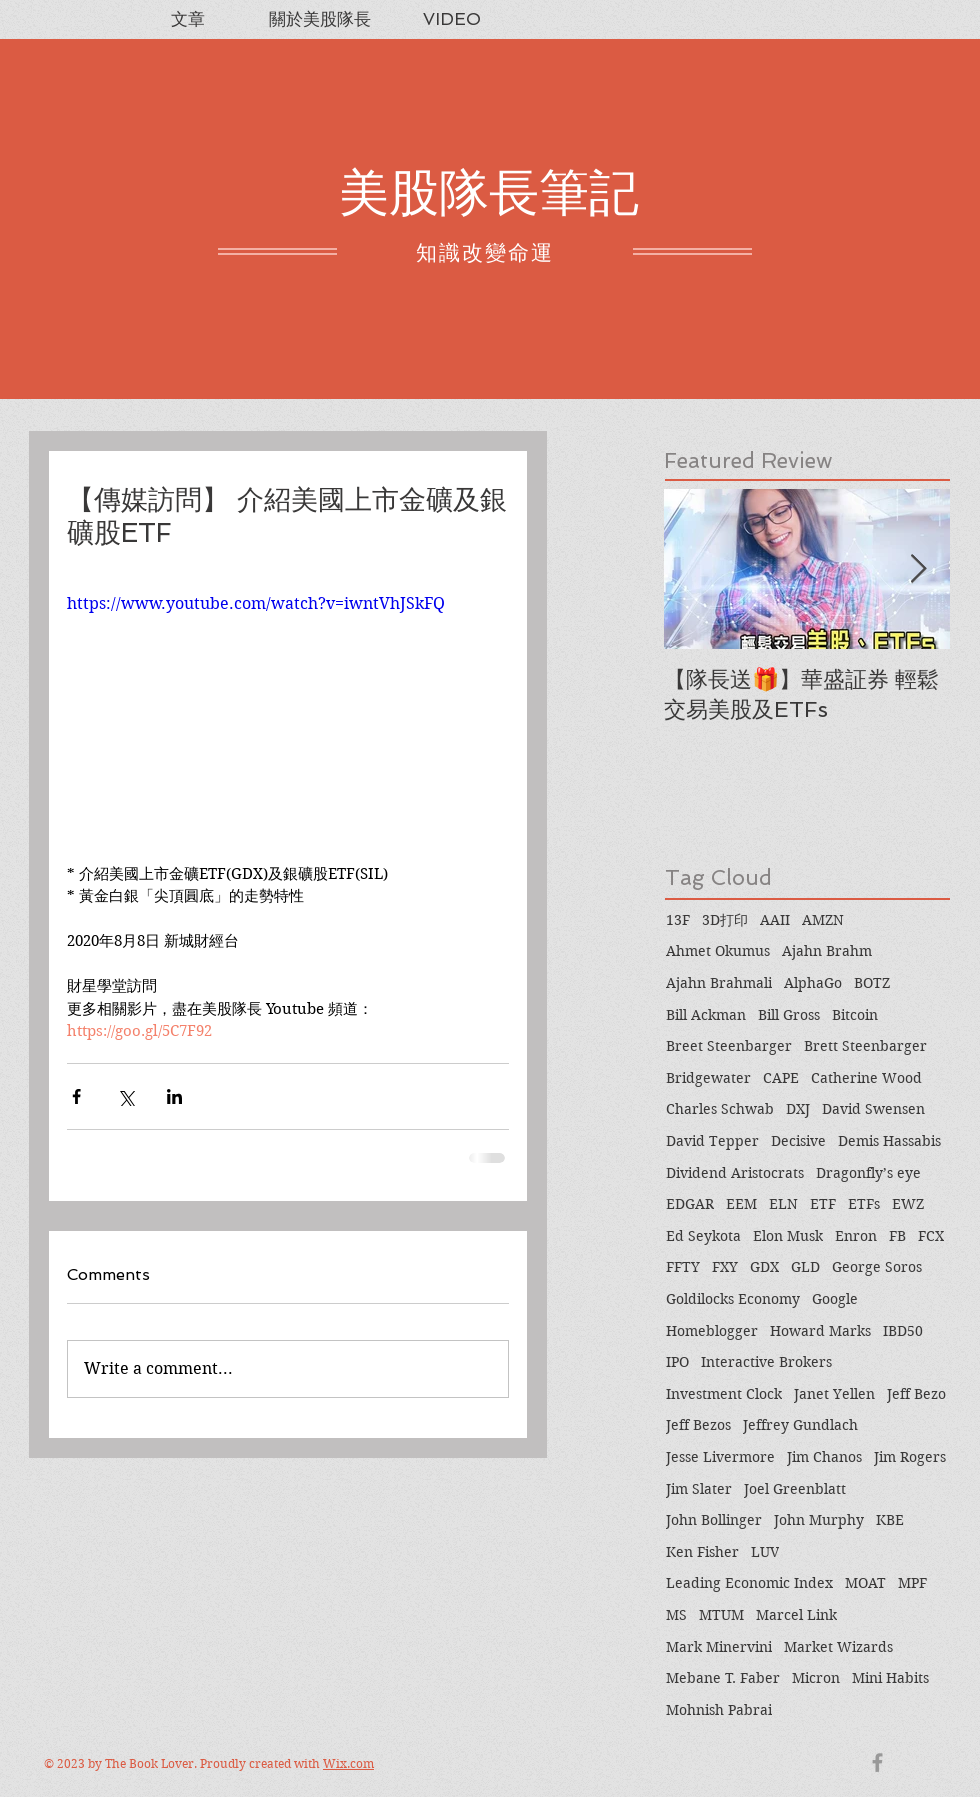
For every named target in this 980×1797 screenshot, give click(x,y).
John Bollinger (714, 1520)
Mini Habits (890, 1678)
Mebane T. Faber (723, 1678)
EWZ (908, 1204)
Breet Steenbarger (729, 1046)
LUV (765, 1552)
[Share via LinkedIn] (174, 1096)
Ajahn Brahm (827, 951)
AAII (775, 920)
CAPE (781, 1078)
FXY (725, 1267)
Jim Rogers (910, 1457)
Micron (816, 1678)
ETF (823, 1204)
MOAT (865, 1583)
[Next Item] (918, 569)
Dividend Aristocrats (735, 1173)
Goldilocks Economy (733, 1299)
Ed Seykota (703, 1236)
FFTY (683, 1267)
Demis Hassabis (889, 1141)
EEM (741, 1204)
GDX (764, 1267)
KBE (890, 1520)
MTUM (721, 1615)
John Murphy (819, 1520)
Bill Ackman (706, 1015)
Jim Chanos (824, 1457)
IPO (677, 1362)
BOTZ (872, 983)
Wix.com (348, 1763)
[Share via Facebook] (76, 1096)
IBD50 (903, 1331)
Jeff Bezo (916, 1394)
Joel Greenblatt (795, 1489)
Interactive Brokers (766, 1362)
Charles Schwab (720, 1109)
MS (676, 1615)
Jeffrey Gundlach (800, 1425)
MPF (912, 1583)
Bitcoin (855, 1015)
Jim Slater (699, 1489)
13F (678, 920)
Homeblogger (712, 1331)
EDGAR (690, 1204)
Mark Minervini (719, 1647)
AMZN (823, 920)
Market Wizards (838, 1647)
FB (897, 1236)
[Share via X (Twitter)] (125, 1096)
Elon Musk (788, 1236)
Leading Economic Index (749, 1583)
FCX (931, 1236)
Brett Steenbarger (865, 1046)
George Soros (877, 1267)
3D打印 (725, 920)
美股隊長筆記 (489, 192)
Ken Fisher (702, 1552)
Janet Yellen (834, 1394)
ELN (783, 1204)
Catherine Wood (866, 1078)
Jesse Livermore (720, 1457)
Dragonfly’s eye (868, 1173)
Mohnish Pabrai (719, 1710)
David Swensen (873, 1109)
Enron (856, 1236)
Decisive (798, 1141)
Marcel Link (796, 1615)
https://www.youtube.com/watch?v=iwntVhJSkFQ (256, 603)
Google (835, 1299)
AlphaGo (813, 983)
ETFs (864, 1204)
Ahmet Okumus (718, 951)
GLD (805, 1267)
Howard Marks (820, 1331)
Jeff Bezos (698, 1425)
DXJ (798, 1109)
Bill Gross (789, 1015)
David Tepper (712, 1141)
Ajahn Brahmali (719, 983)
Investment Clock (724, 1394)
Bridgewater (708, 1078)
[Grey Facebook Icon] (877, 1762)
